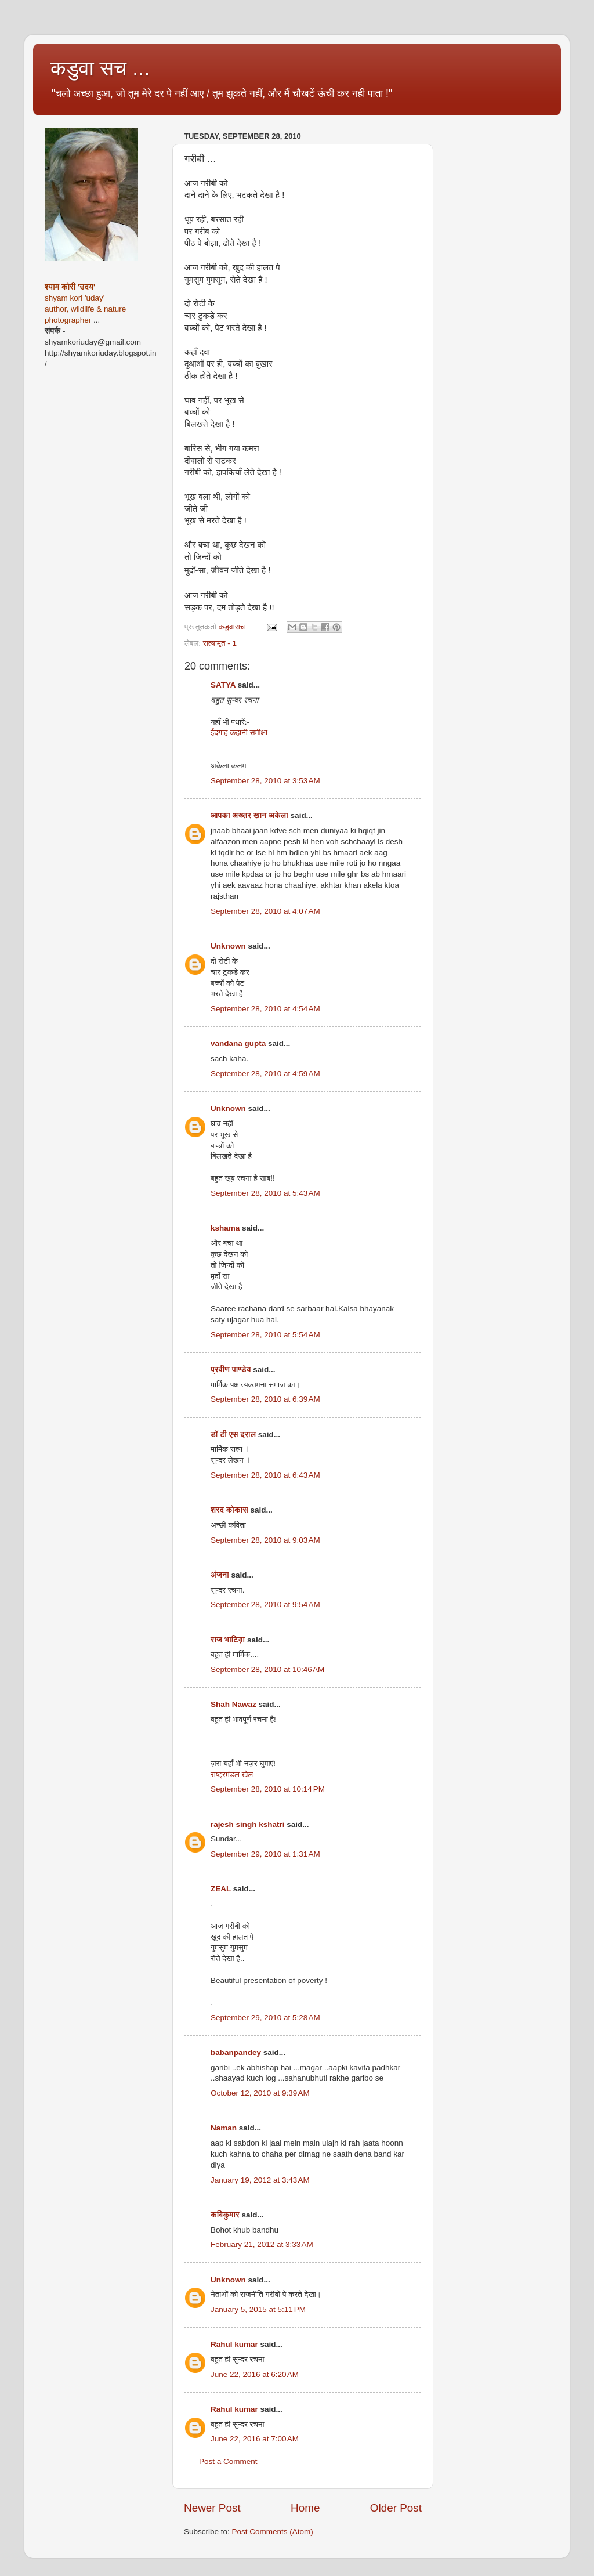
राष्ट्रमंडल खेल (232, 1774)
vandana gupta (238, 1043)
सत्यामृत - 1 (220, 643)
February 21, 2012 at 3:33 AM (262, 2244)
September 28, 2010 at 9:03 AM (265, 1540)
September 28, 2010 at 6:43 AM (265, 1475)
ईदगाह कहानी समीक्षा (239, 732)
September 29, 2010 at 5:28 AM (265, 2017)
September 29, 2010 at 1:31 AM (265, 1854)
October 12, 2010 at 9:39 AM (260, 2093)
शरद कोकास (229, 1510)
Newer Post (212, 2508)
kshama (225, 1228)
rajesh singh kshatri (248, 1824)
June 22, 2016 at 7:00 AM (255, 2438)
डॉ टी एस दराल (233, 1434)
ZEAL (221, 1888)
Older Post (396, 2508)
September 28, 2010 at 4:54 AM (265, 1008)
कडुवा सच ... (100, 68)
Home (305, 2508)
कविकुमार (225, 2214)
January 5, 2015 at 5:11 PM (258, 2309)
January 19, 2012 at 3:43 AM (260, 2180)
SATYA (223, 685)
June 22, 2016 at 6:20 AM (255, 2374)
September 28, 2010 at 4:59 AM (265, 1073)
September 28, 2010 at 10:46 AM (267, 1669)
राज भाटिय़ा (228, 1640)
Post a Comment (228, 2461)
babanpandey (236, 2052)
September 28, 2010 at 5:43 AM (265, 1193)
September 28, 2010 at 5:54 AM (265, 1334)
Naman (224, 2127)
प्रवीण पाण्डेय (231, 1369)
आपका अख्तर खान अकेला (249, 815)
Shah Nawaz (233, 1704)
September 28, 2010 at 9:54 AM (265, 1604)
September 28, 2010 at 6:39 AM (265, 1399)
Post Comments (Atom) (272, 2531)
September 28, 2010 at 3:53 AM (265, 780)
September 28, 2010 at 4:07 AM (265, 911)
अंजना (221, 1575)
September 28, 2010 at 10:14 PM (268, 1789)
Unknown (228, 946)
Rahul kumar (234, 2344)
